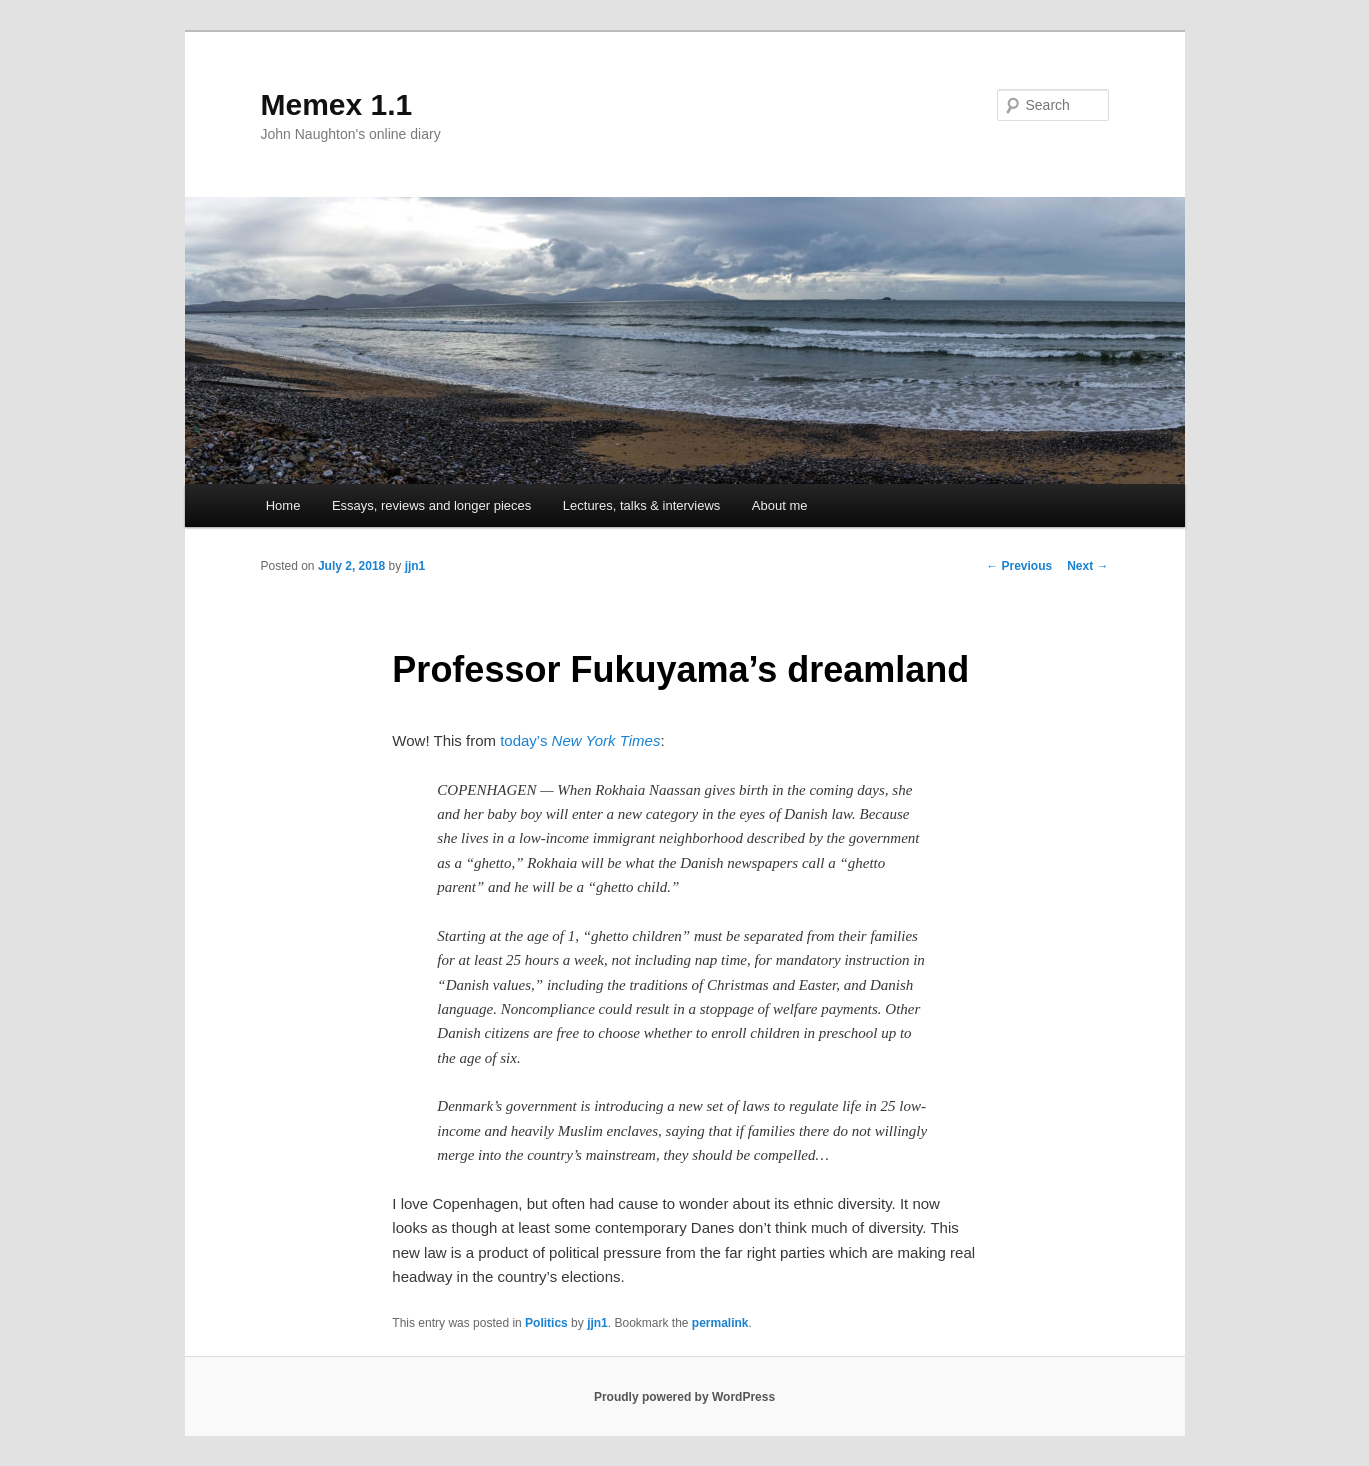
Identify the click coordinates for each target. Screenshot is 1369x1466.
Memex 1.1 (337, 104)
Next (1087, 566)
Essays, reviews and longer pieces (431, 505)
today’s (580, 740)
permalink (720, 1323)
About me (780, 505)
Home (283, 505)
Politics (546, 1323)
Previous (1019, 566)
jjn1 (415, 566)
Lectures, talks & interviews (642, 505)
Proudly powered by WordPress (684, 1397)
